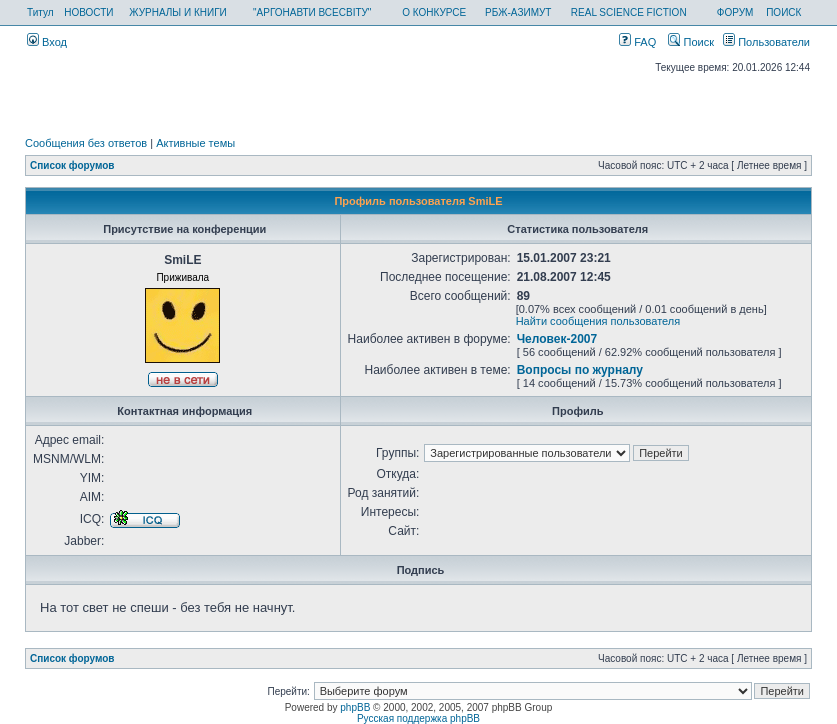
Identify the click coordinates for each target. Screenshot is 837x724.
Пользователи (766, 42)
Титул (40, 12)
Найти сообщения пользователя (598, 321)
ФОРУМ (735, 12)
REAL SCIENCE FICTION (629, 12)
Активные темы (195, 143)
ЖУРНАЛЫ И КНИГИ (178, 12)
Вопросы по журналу (580, 370)
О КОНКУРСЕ (434, 12)
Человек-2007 (557, 339)
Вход (47, 42)
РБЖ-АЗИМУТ (518, 12)
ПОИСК (783, 12)
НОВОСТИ (88, 12)
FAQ (637, 42)
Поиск (691, 42)
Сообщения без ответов (86, 143)
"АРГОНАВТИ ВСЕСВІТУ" (312, 12)
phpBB (355, 707)
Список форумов (72, 165)
